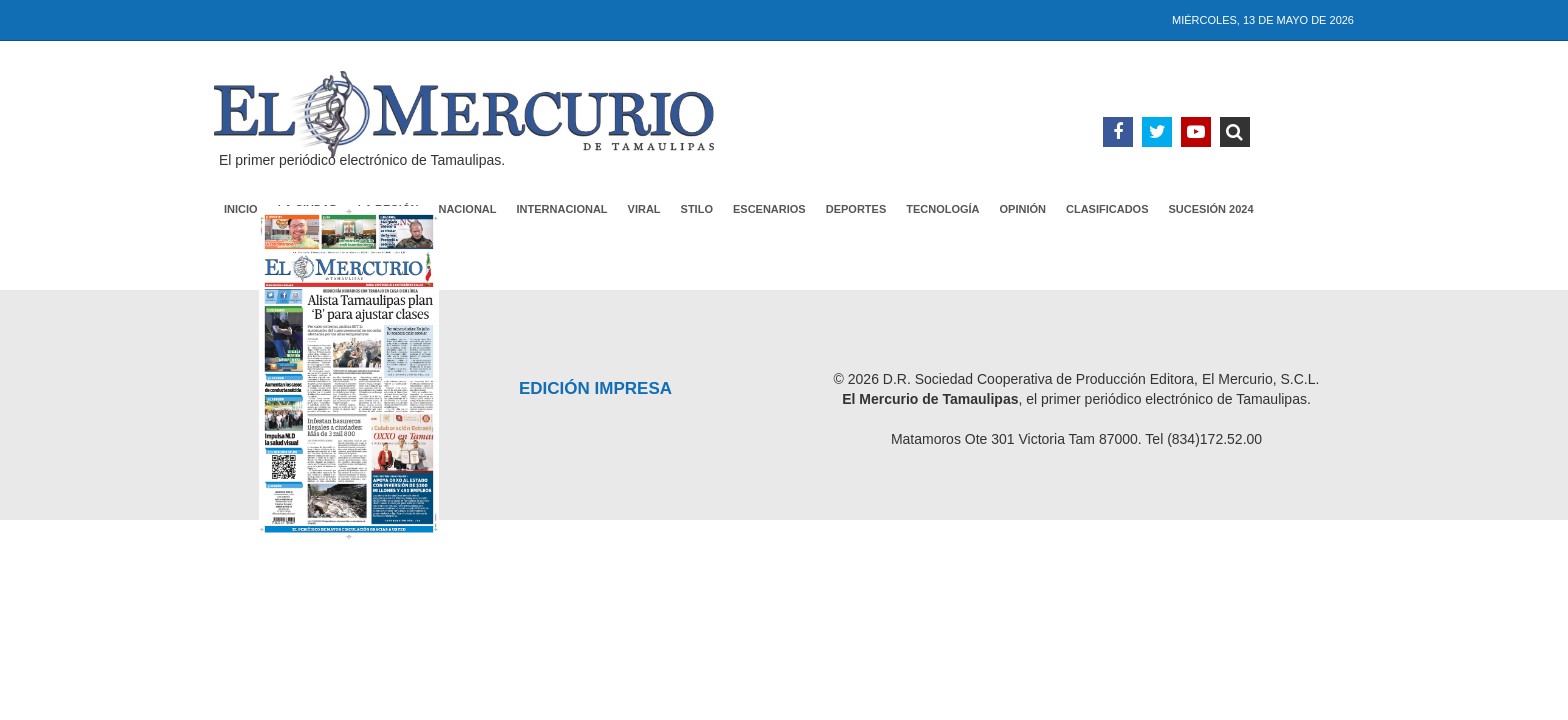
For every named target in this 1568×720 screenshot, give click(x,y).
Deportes (856, 209)
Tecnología (942, 209)
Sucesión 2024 (1211, 209)
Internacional (562, 209)
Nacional (467, 209)
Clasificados (1107, 209)
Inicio (241, 209)
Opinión (1023, 209)
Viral (644, 209)
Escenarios (769, 209)
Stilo (697, 209)
